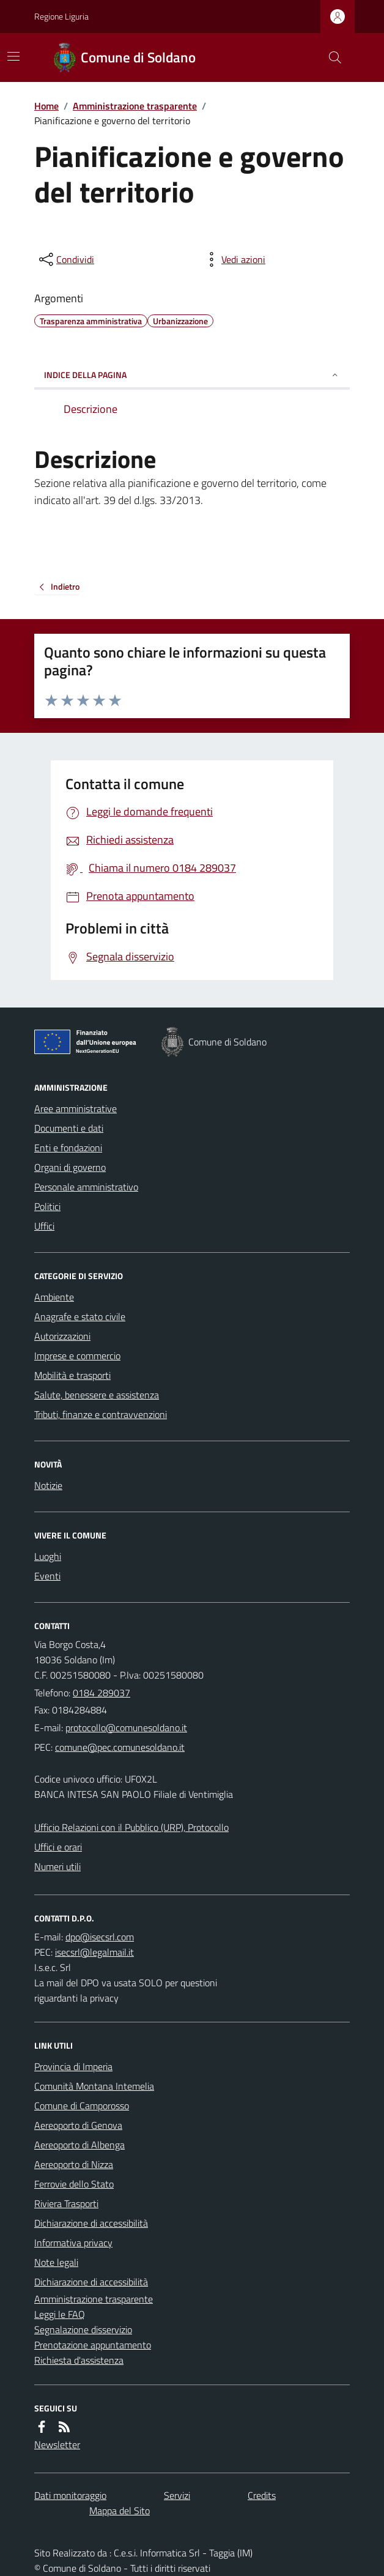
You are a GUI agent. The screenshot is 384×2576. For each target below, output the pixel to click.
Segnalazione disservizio (83, 2329)
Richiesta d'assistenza (79, 2360)
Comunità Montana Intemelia (94, 2086)
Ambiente (54, 1297)
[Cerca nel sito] (330, 57)
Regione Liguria (61, 16)
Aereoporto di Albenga (79, 2144)
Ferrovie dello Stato (74, 2184)
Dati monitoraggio (70, 2495)
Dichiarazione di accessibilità (91, 2223)
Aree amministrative (75, 1108)
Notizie (48, 1485)
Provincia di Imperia (73, 2066)
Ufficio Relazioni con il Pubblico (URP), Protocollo (131, 1827)
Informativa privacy (73, 2242)
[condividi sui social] (65, 259)
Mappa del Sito (119, 2510)
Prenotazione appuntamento (92, 2344)
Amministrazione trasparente (135, 105)
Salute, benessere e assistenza (96, 1394)
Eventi (47, 1575)
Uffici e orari (58, 1846)
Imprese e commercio (77, 1355)
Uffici (44, 1226)
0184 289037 (101, 1692)
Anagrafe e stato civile (79, 1316)
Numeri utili (57, 1866)
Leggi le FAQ (59, 2314)
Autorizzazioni (62, 1336)
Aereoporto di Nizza (73, 2164)
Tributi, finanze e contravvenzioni (100, 1414)
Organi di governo (70, 1167)
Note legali (56, 2262)
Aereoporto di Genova (78, 2125)
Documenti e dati (68, 1128)
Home (46, 105)
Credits (262, 2495)
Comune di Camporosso (81, 2105)
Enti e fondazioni (68, 1147)
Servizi (177, 2495)
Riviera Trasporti (66, 2203)
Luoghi (47, 1556)
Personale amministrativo (86, 1186)
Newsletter (57, 2444)
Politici (47, 1206)
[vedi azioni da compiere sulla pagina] (233, 259)
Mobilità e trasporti (72, 1375)
